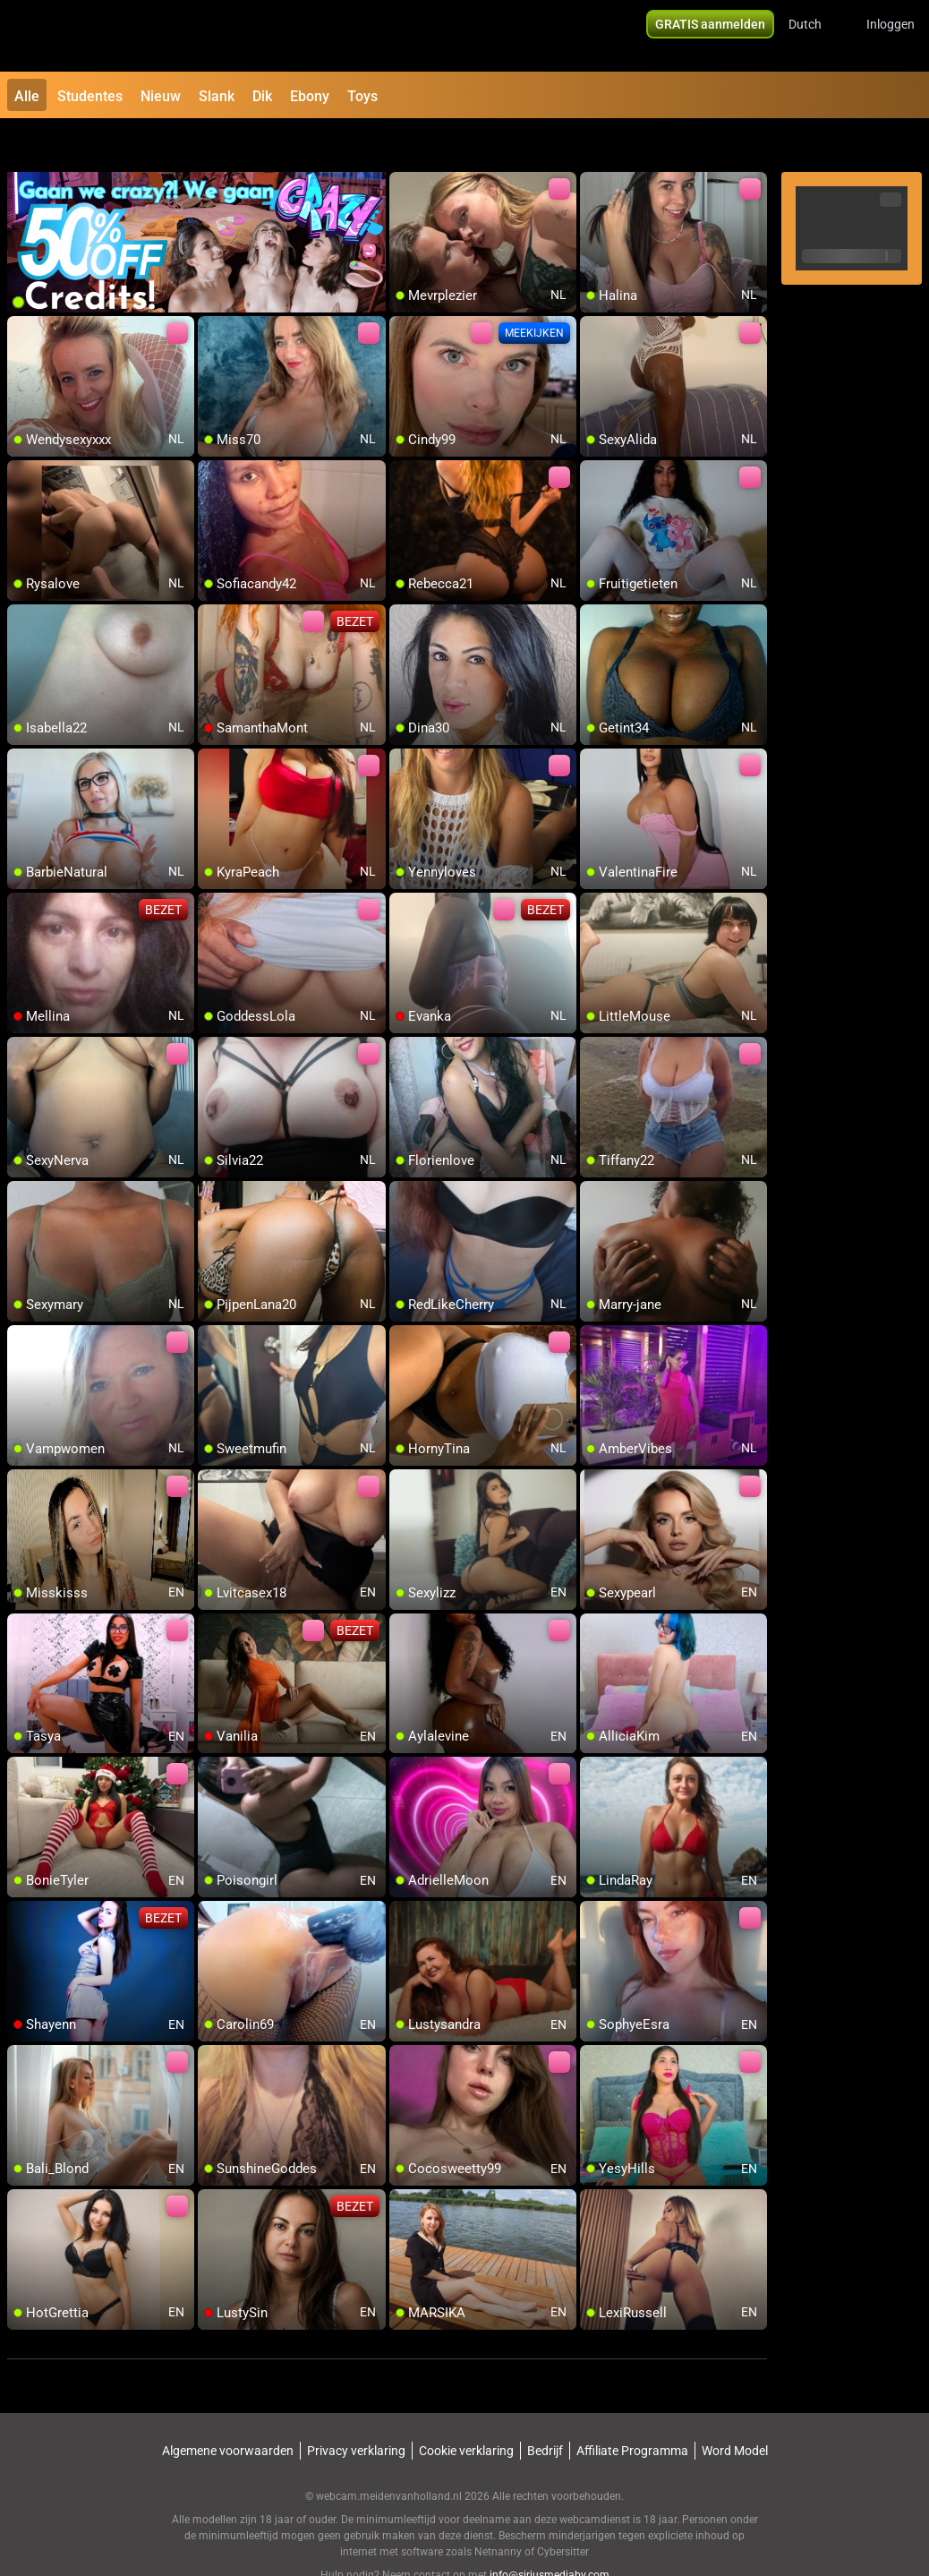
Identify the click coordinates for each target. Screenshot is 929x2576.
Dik (262, 96)
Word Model (735, 2408)
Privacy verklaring (356, 2408)
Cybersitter (563, 2509)
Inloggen (890, 36)
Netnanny (499, 2509)
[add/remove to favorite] (403, 143)
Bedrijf (545, 2408)
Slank (216, 96)
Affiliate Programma (632, 2408)
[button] (816, 36)
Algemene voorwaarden (228, 2408)
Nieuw (161, 96)
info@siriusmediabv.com (549, 2532)
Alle (26, 96)
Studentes (90, 96)
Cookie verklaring (466, 2408)
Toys (362, 96)
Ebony (309, 96)
